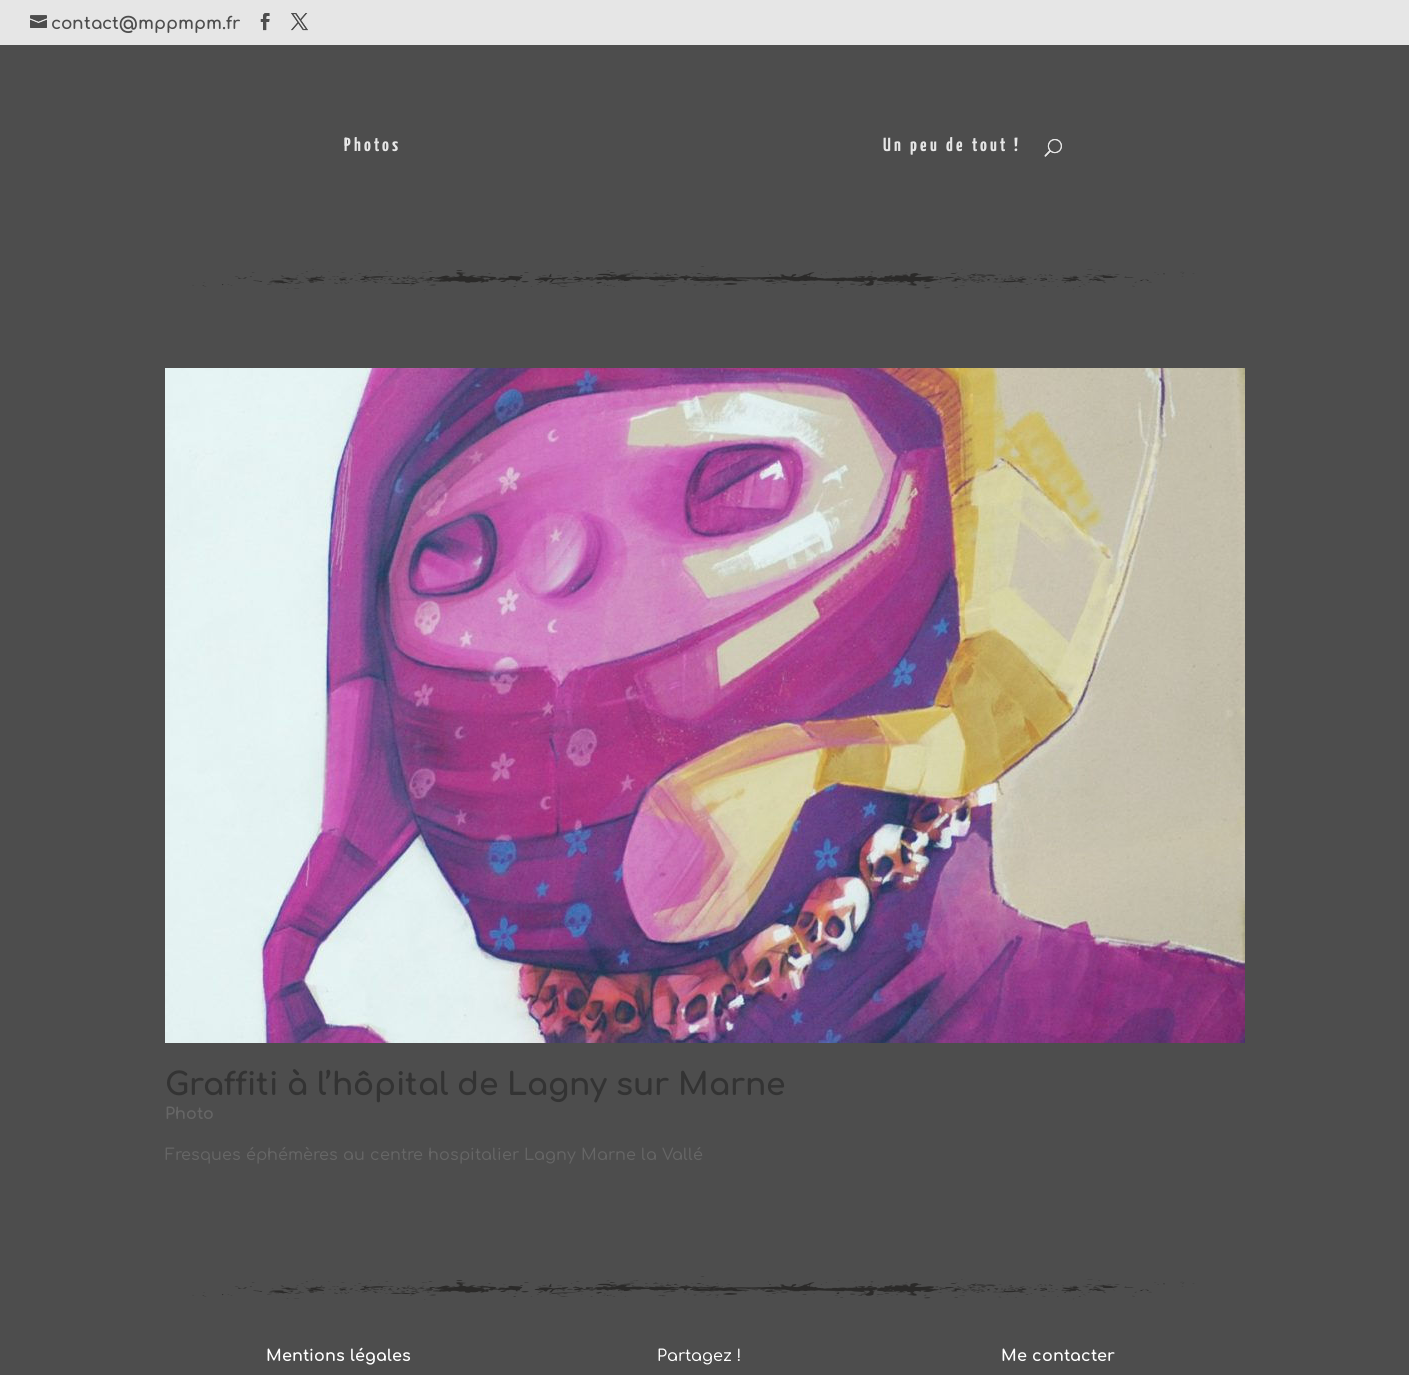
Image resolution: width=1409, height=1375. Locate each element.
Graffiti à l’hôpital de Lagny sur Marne (475, 1085)
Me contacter (1058, 1356)
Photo (189, 1114)
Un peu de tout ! (952, 147)
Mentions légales (338, 1356)
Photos (372, 147)
